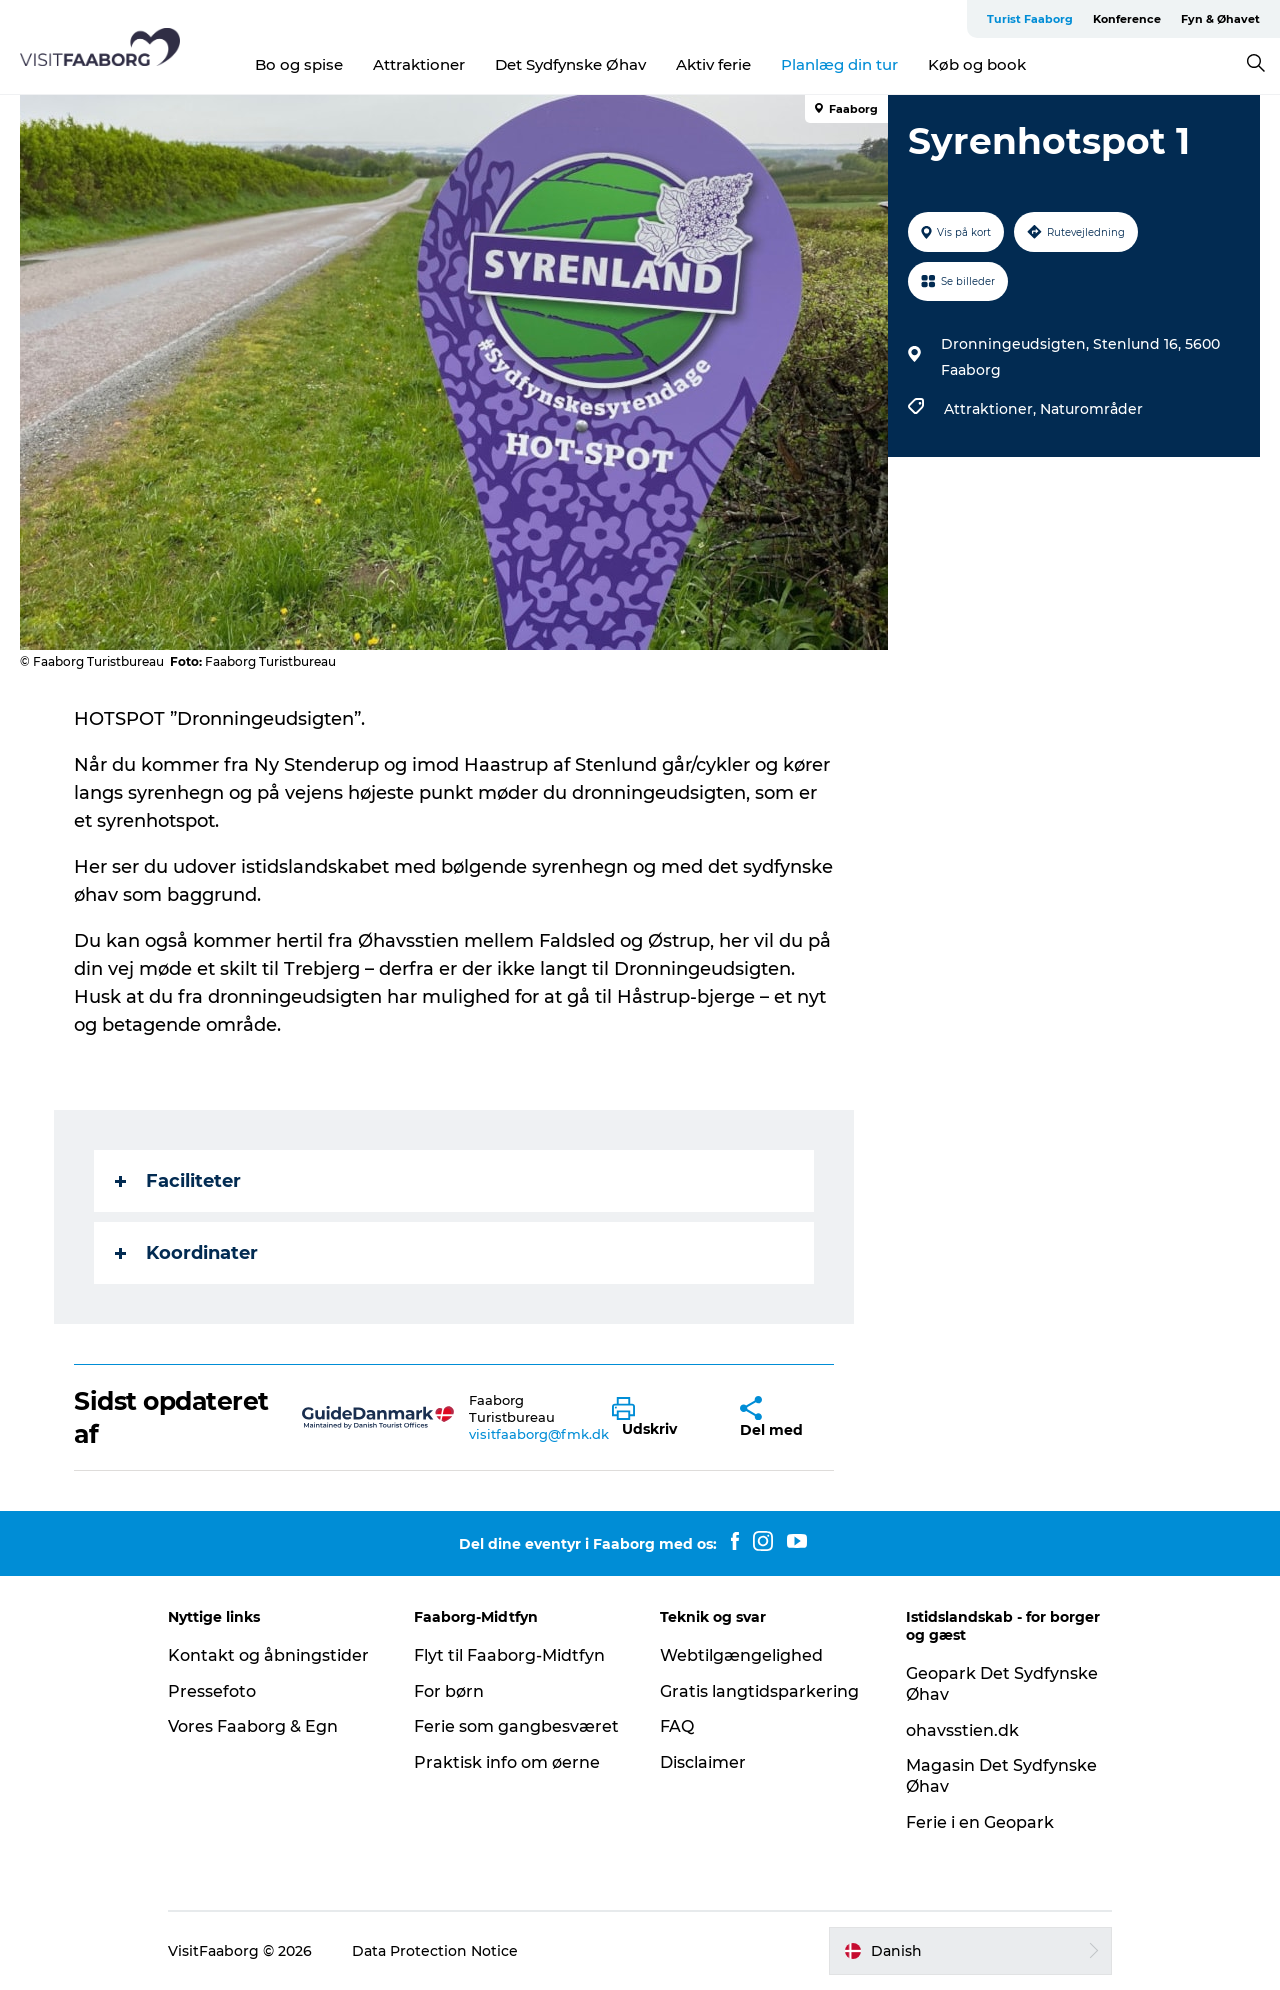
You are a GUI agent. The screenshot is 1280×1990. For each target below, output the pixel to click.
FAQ (677, 1726)
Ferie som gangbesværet (516, 1726)
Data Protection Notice (435, 1951)
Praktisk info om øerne (507, 1762)
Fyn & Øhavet (1220, 19)
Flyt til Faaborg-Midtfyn (509, 1655)
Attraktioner (419, 64)
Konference (1127, 19)
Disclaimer (703, 1762)
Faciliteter (178, 1181)
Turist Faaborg (1030, 19)
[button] (660, 1418)
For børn (449, 1691)
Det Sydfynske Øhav (570, 64)
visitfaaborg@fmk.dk (539, 1434)
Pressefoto (212, 1691)
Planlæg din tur (839, 64)
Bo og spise (299, 64)
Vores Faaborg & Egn (253, 1726)
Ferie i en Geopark (980, 1822)
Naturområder (1091, 409)
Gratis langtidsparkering (759, 1691)
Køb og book (977, 64)
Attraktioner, (992, 409)
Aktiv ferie (713, 64)
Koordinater (186, 1253)
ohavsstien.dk (962, 1730)
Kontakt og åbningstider (268, 1655)
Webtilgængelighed (741, 1655)
